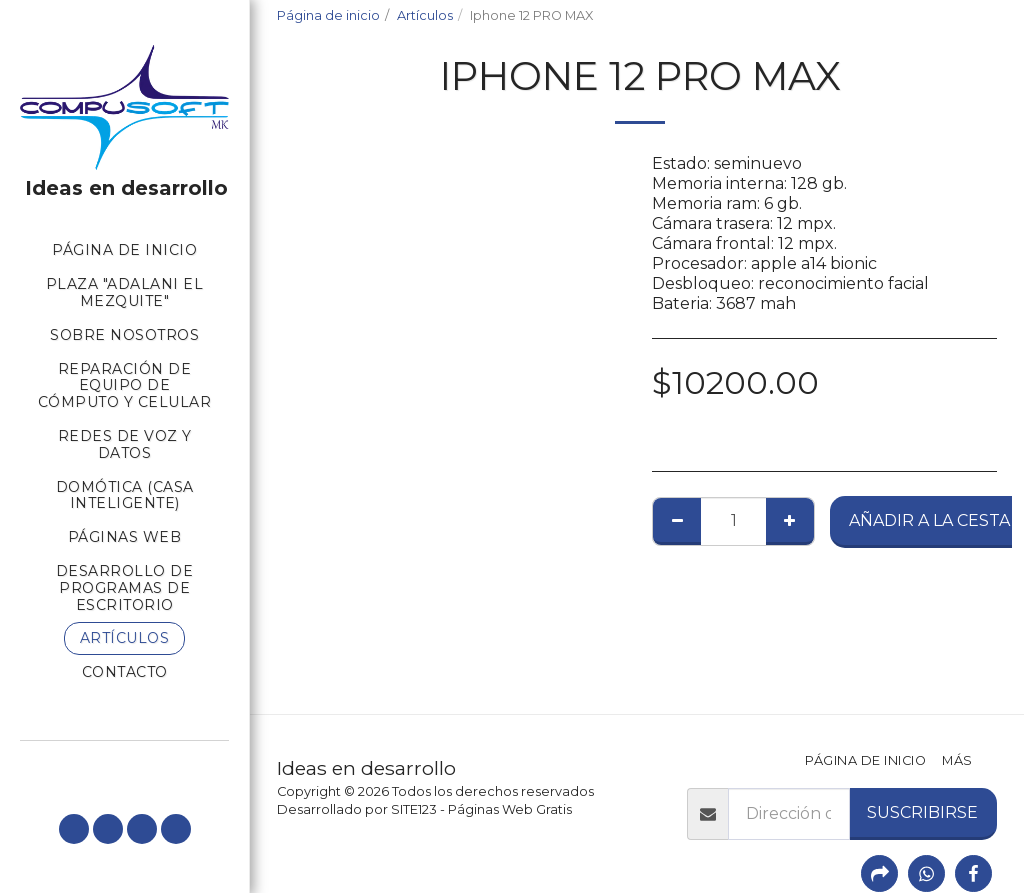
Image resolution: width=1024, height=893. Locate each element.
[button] (74, 829)
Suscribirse (922, 812)
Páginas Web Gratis (510, 809)
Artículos (425, 15)
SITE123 (414, 809)
